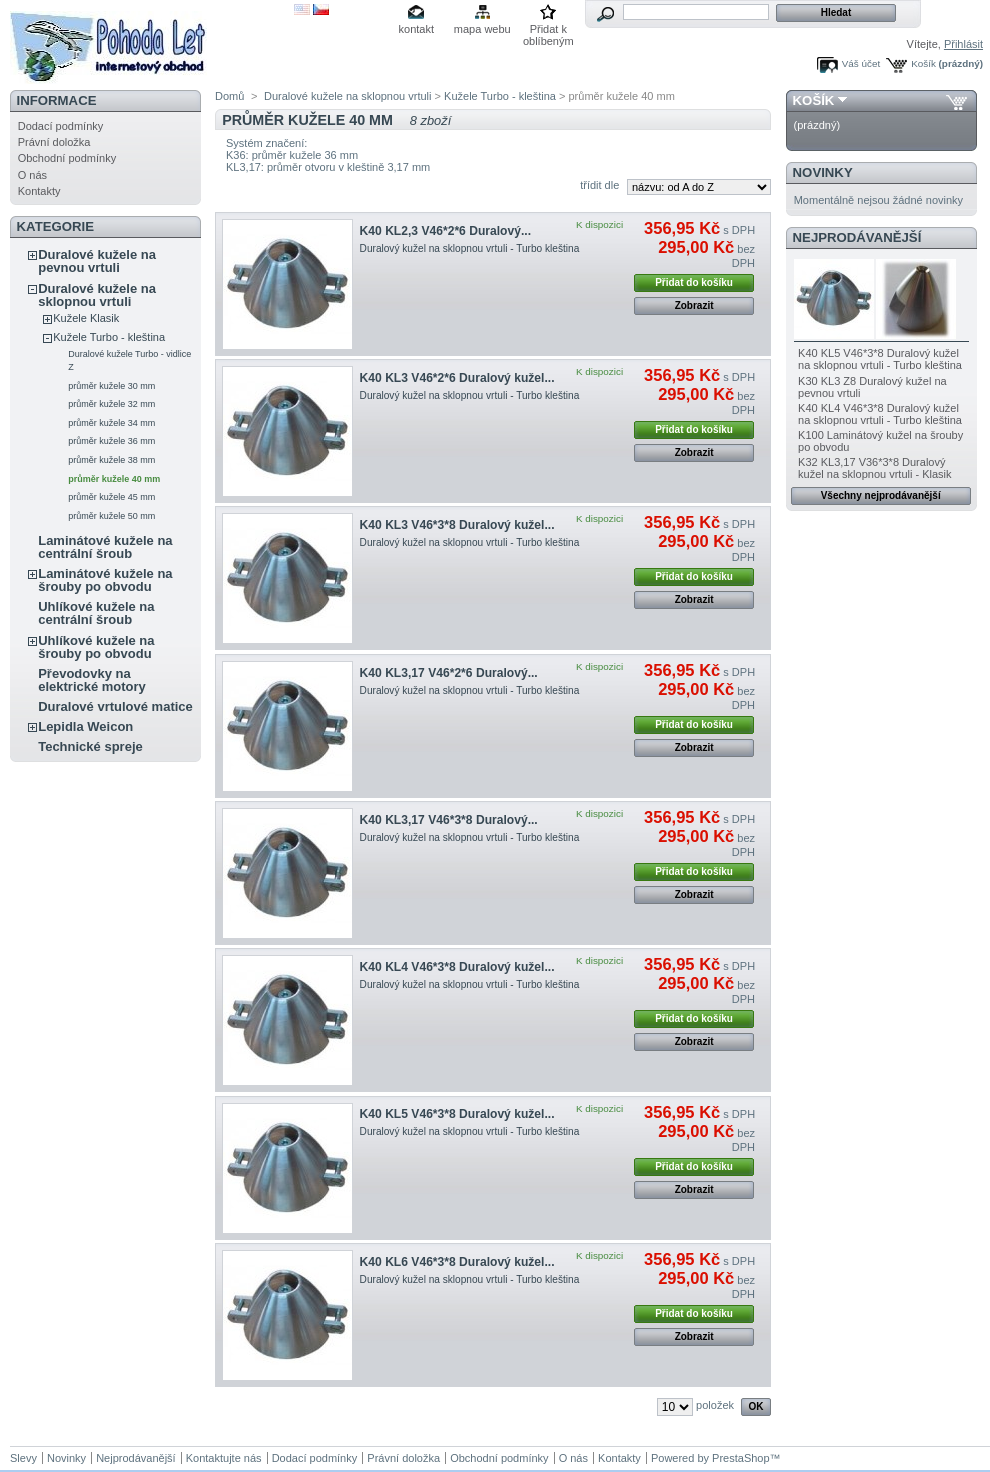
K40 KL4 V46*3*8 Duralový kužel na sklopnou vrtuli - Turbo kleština (880, 414)
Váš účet (861, 63)
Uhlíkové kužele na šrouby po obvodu (96, 647)
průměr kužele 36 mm (111, 441)
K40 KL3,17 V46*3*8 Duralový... (449, 820)
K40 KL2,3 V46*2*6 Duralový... (445, 231)
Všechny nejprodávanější (881, 495)
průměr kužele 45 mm (111, 497)
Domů (229, 96)
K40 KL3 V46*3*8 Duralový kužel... (457, 525)
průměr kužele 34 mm (111, 423)
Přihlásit (963, 44)
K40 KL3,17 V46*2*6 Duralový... (449, 673)
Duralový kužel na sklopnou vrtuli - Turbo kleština (470, 248)
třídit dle (599, 185)
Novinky (823, 172)
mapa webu (482, 29)
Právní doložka (54, 142)
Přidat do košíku (694, 282)
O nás (32, 175)
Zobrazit (694, 305)
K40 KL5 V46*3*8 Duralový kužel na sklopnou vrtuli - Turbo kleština (880, 359)
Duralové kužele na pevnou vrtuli (97, 261)
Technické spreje (90, 746)
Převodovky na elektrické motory (92, 680)
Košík (923, 63)
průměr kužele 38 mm (111, 460)
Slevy (23, 1458)
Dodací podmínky (61, 126)
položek (715, 1405)
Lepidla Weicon (85, 726)
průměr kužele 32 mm (111, 404)
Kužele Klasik (86, 318)
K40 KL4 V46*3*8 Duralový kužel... (457, 967)
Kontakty (39, 191)
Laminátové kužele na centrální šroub (105, 547)
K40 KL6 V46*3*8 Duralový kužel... (457, 1262)
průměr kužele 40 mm (114, 479)
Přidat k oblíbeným (548, 30)
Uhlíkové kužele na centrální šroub (96, 613)
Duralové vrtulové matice (115, 706)
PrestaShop (740, 1458)
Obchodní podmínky (67, 158)
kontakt (416, 29)
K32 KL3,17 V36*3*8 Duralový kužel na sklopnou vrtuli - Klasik (874, 468)
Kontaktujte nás (224, 1458)
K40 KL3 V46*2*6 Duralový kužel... (457, 378)
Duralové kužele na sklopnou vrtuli (97, 295)
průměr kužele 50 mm (111, 516)
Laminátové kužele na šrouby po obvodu (105, 580)
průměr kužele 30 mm (111, 386)
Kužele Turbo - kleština (109, 337)
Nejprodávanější (857, 237)
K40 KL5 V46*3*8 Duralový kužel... (457, 1114)
